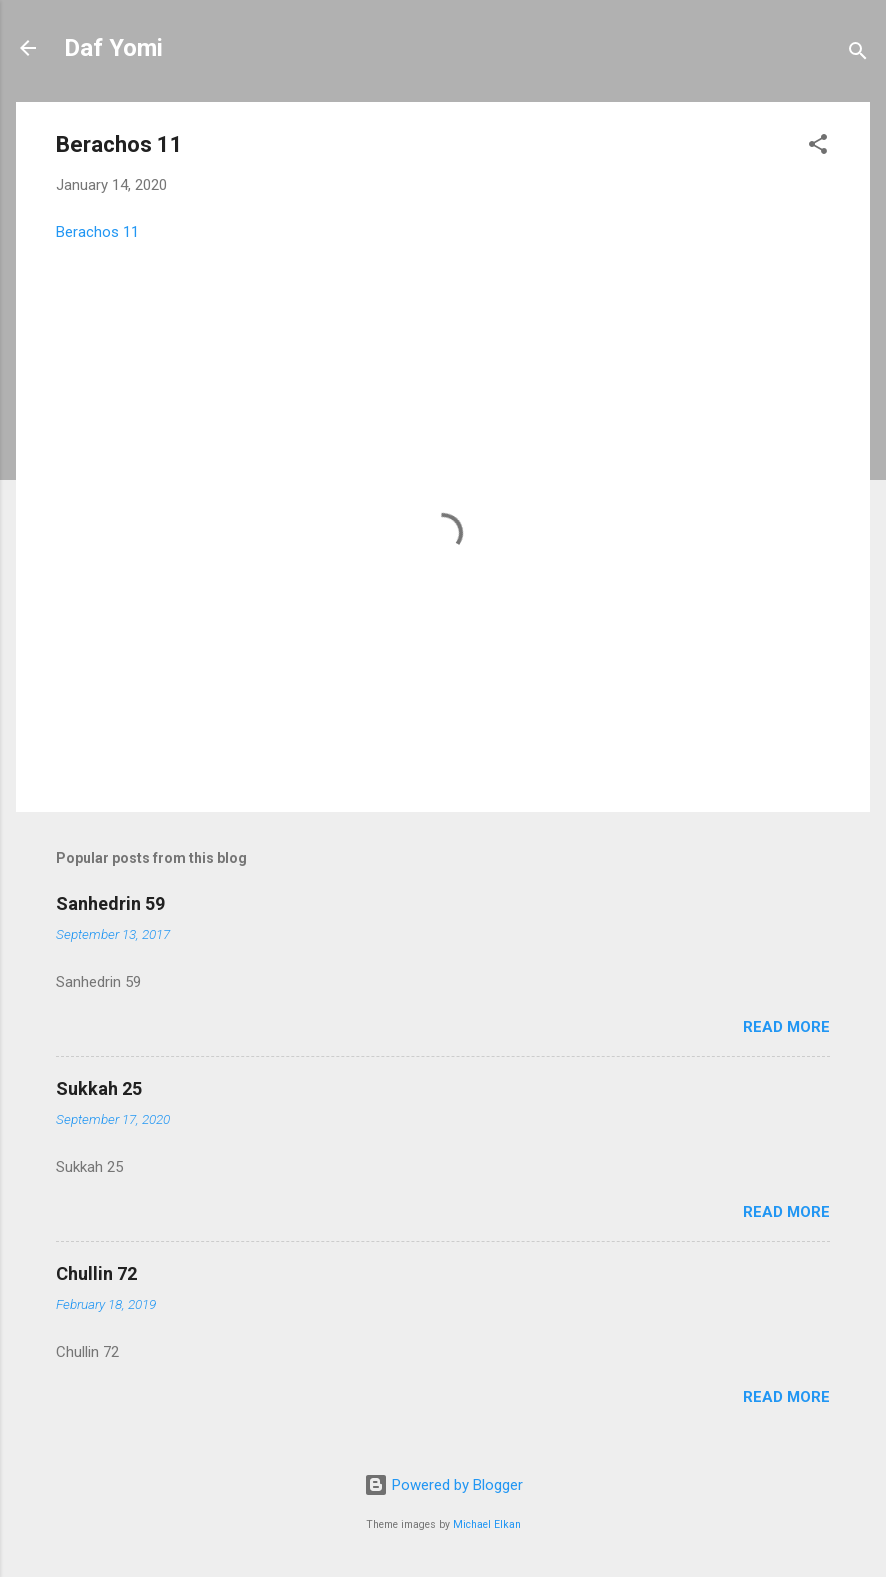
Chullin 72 (96, 1273)
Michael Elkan (487, 1524)
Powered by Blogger (443, 1485)
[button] (818, 147)
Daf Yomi (113, 48)
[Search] (858, 54)
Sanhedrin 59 (110, 903)
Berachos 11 (97, 232)
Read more (786, 1027)
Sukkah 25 (99, 1088)
